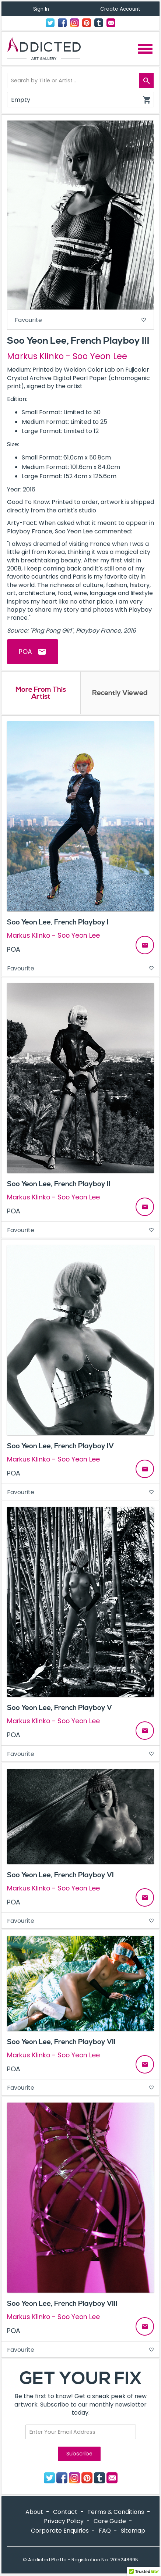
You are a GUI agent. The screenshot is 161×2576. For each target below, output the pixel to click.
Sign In (41, 9)
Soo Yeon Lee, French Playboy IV (60, 1446)
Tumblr (98, 22)
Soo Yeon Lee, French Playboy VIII (62, 2303)
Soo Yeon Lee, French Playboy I (58, 922)
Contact (110, 22)
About (34, 2512)
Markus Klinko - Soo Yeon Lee (67, 356)
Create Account (120, 9)
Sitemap (133, 2530)
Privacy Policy (64, 2521)
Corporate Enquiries (60, 2530)
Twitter (50, 22)
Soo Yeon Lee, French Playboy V (59, 1707)
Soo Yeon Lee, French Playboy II (59, 1184)
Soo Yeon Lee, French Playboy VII (61, 2041)
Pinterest (86, 22)
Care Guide (110, 2521)
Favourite (80, 320)
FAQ (105, 2530)
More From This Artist (40, 693)
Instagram (74, 22)
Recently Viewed (120, 692)
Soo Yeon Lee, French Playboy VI (60, 1875)
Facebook (62, 22)
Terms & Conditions (115, 2512)
